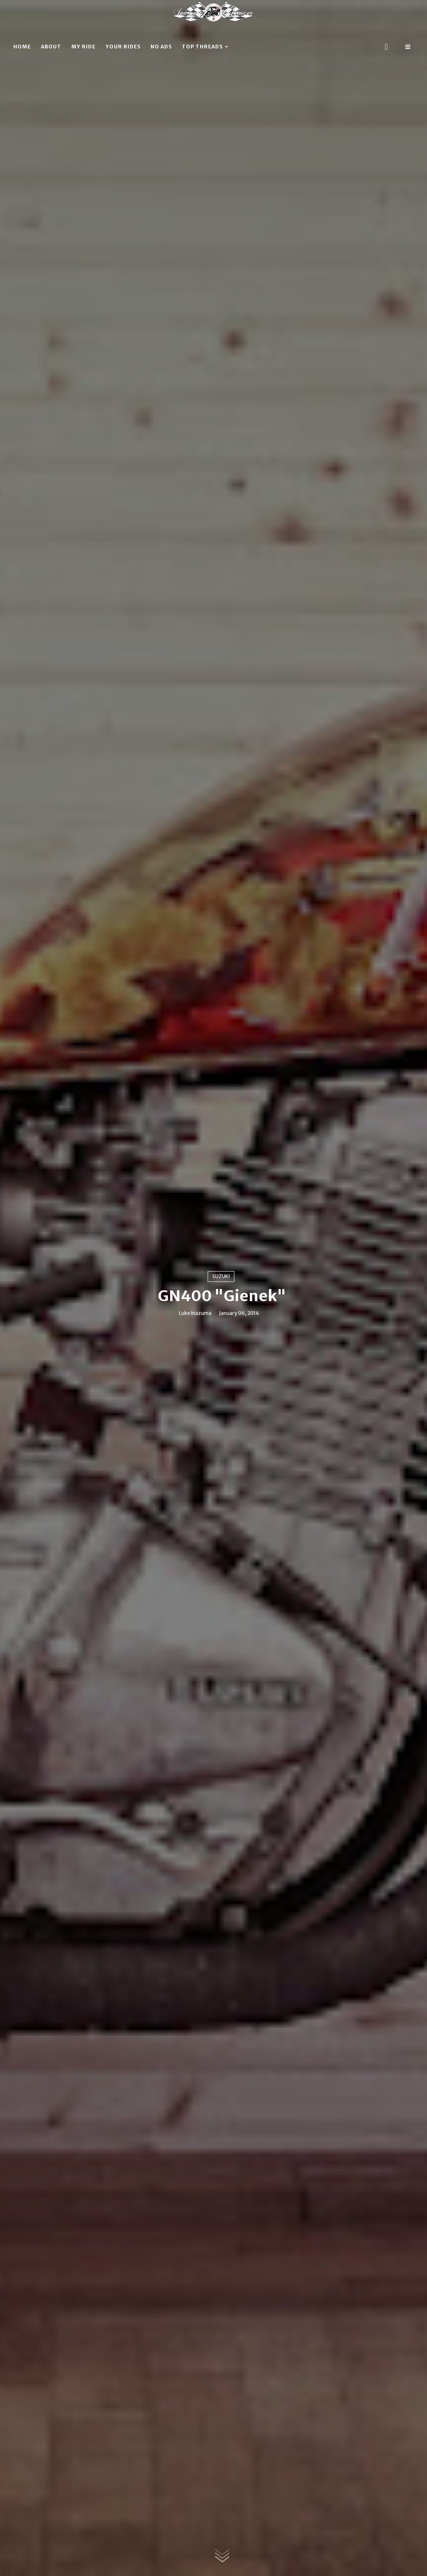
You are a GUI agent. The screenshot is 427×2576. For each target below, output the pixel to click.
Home (22, 46)
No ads (161, 46)
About (51, 46)
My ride (83, 46)
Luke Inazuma (195, 1313)
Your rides (123, 46)
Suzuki (221, 1276)
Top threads (202, 46)
